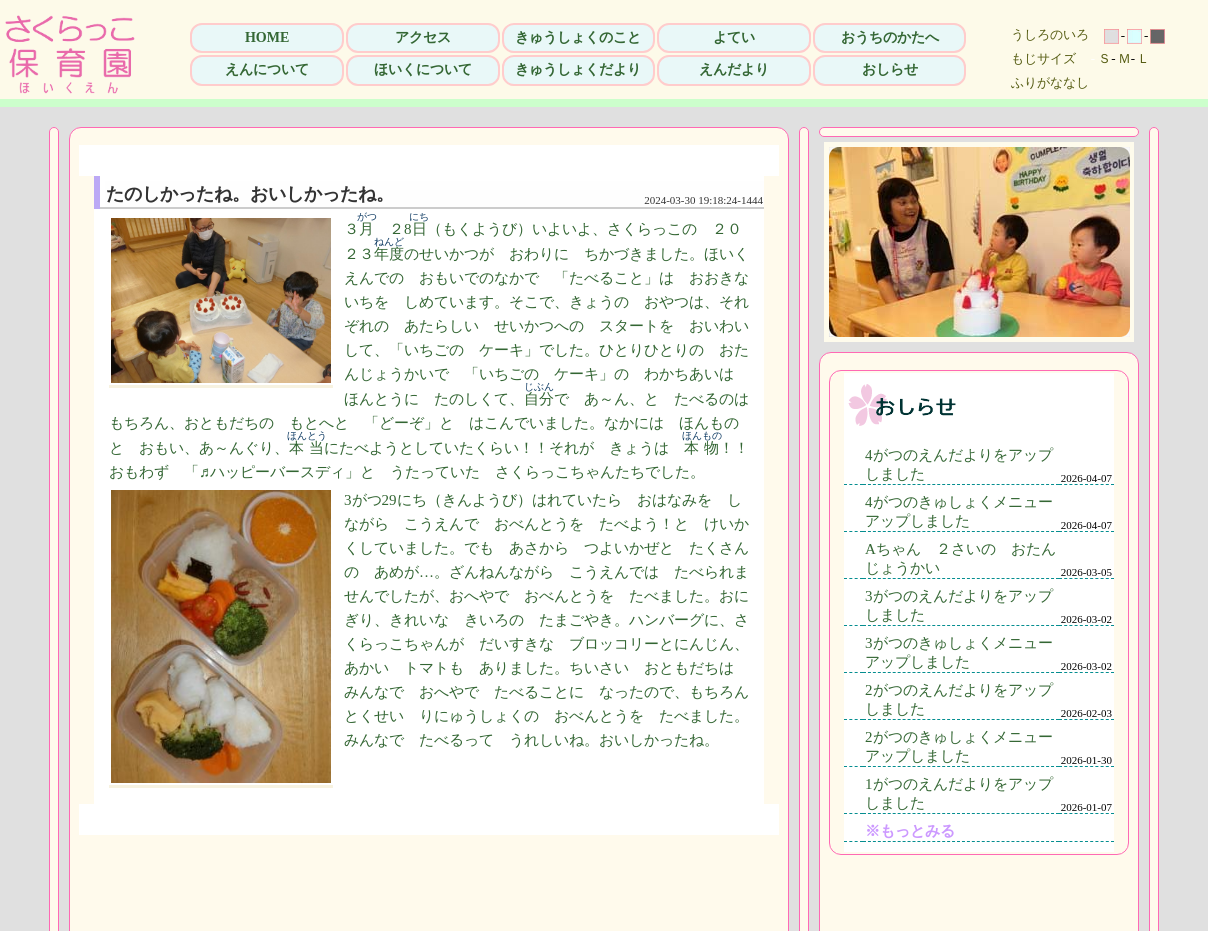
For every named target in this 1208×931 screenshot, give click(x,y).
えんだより (734, 69)
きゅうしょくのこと (578, 37)
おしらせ (890, 69)
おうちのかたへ (890, 37)
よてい (734, 37)
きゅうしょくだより (578, 69)
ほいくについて (423, 69)
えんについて (267, 69)
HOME (267, 37)
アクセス (423, 37)
